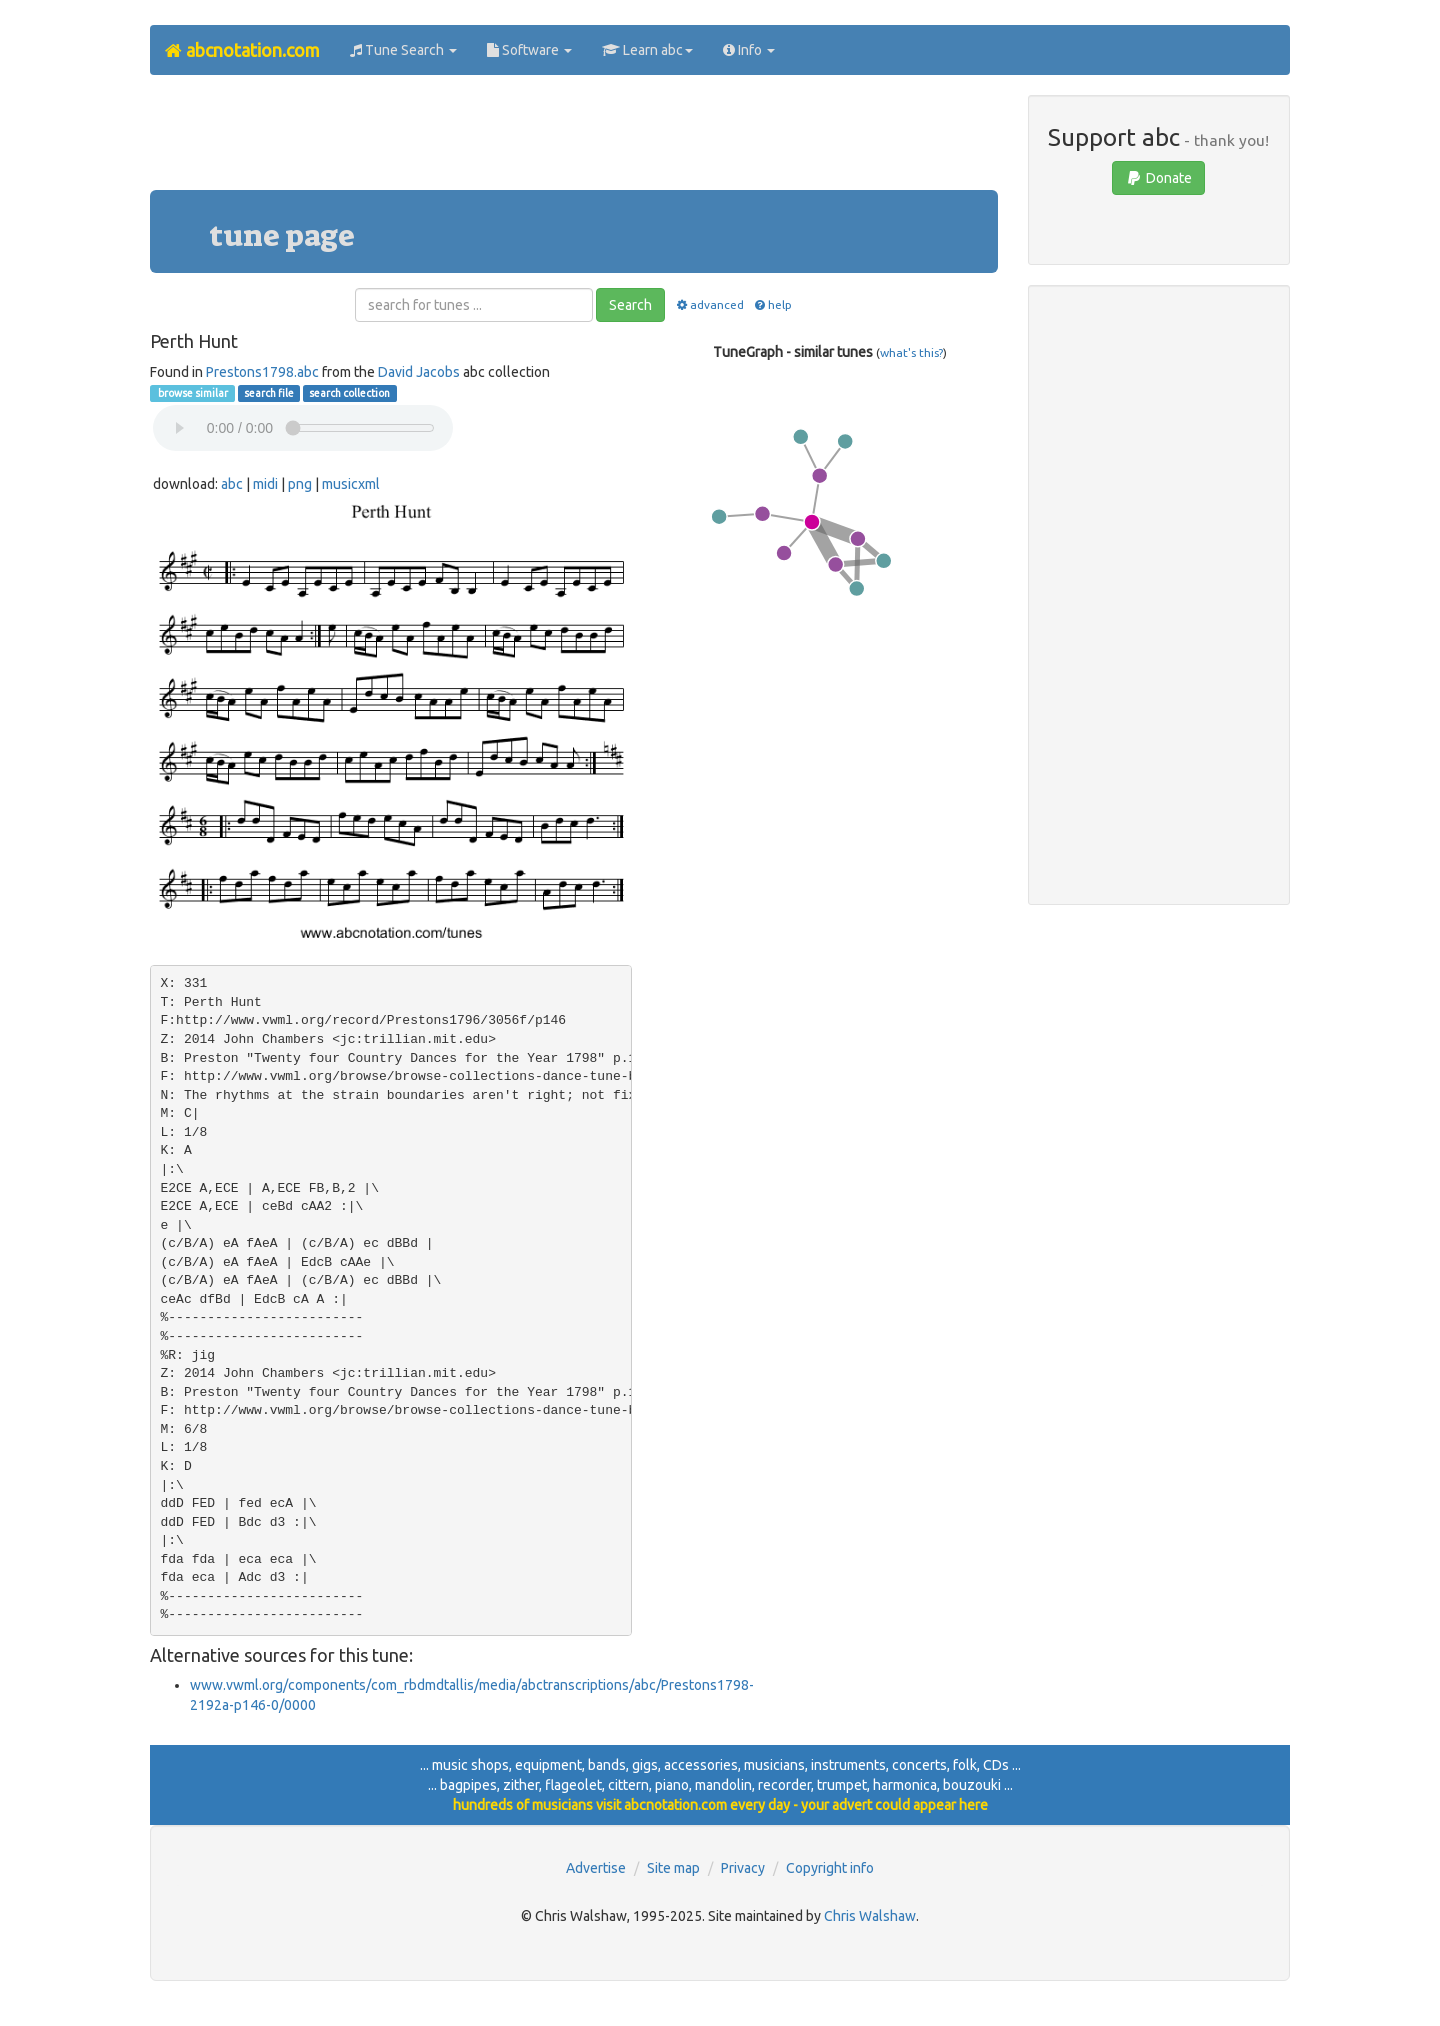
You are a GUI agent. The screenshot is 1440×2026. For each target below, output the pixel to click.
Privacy (743, 1868)
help (772, 304)
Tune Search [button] (403, 50)
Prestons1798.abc (262, 372)
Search (630, 305)
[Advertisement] (574, 140)
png (300, 484)
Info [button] (749, 50)
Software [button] (529, 50)
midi (265, 484)
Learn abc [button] (647, 50)
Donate (1158, 178)
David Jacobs (419, 372)
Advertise (596, 1868)
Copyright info (830, 1868)
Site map (673, 1868)
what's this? (911, 352)
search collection (349, 393)
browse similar (192, 393)
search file (269, 393)
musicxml (351, 484)
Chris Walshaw (870, 1916)
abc (232, 484)
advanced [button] (708, 304)
